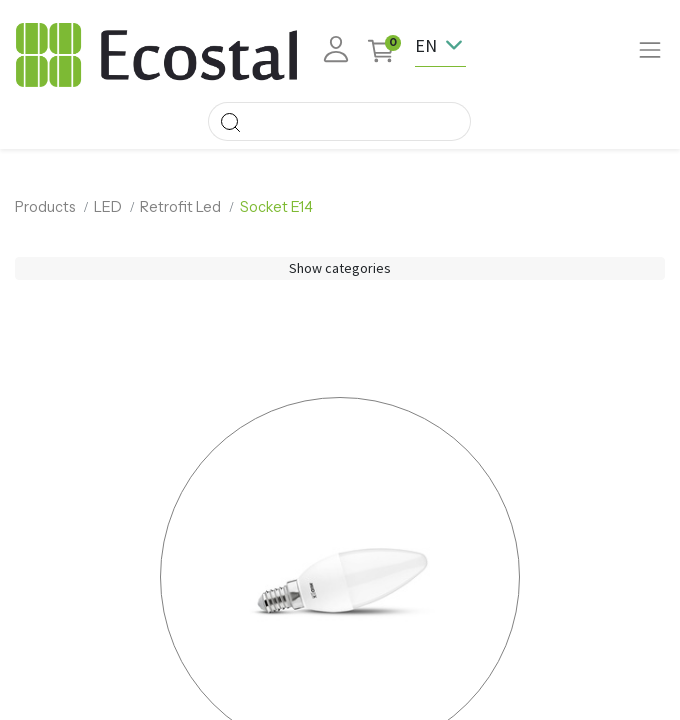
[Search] (230, 121)
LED (108, 207)
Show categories (340, 268)
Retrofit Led (180, 207)
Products (45, 207)
